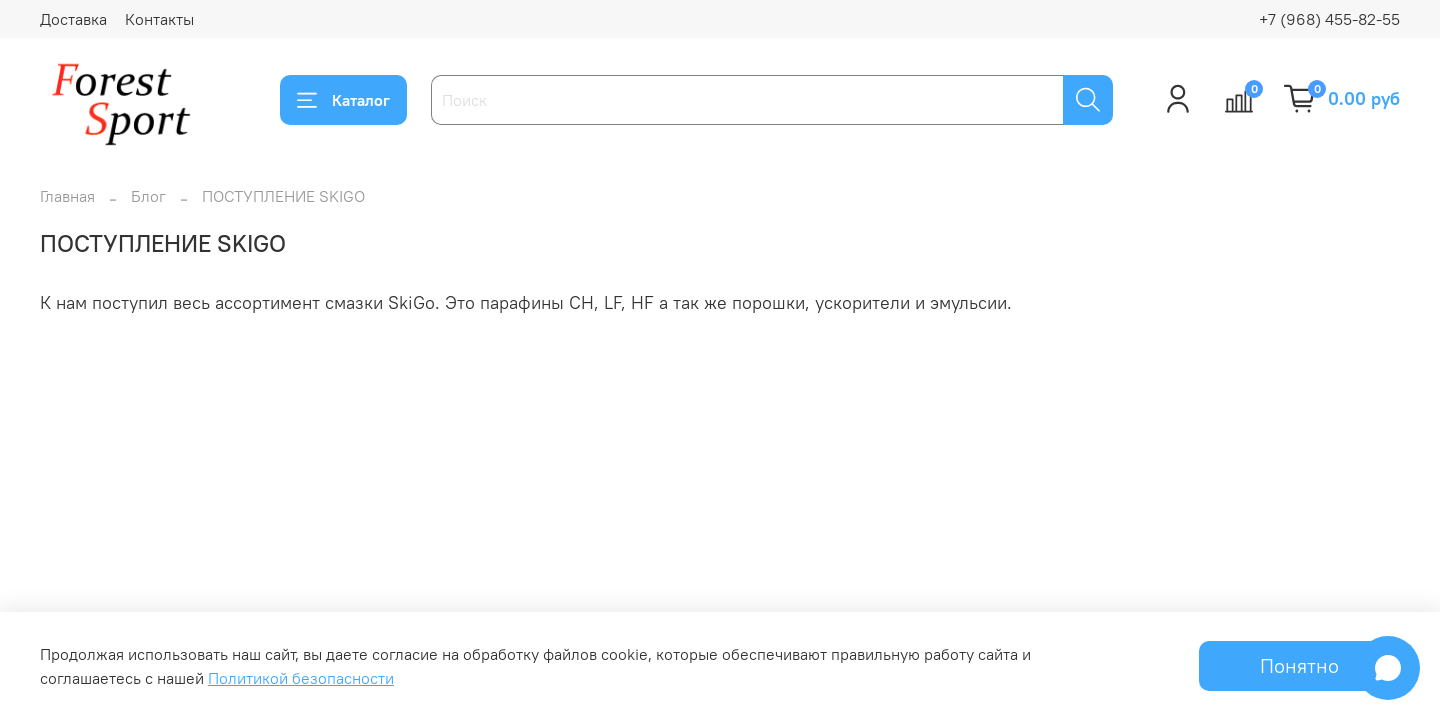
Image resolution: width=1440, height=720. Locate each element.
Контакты (159, 19)
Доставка (73, 19)
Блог (148, 196)
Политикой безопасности (301, 678)
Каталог (343, 100)
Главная (67, 196)
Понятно (1299, 665)
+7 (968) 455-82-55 (1329, 19)
